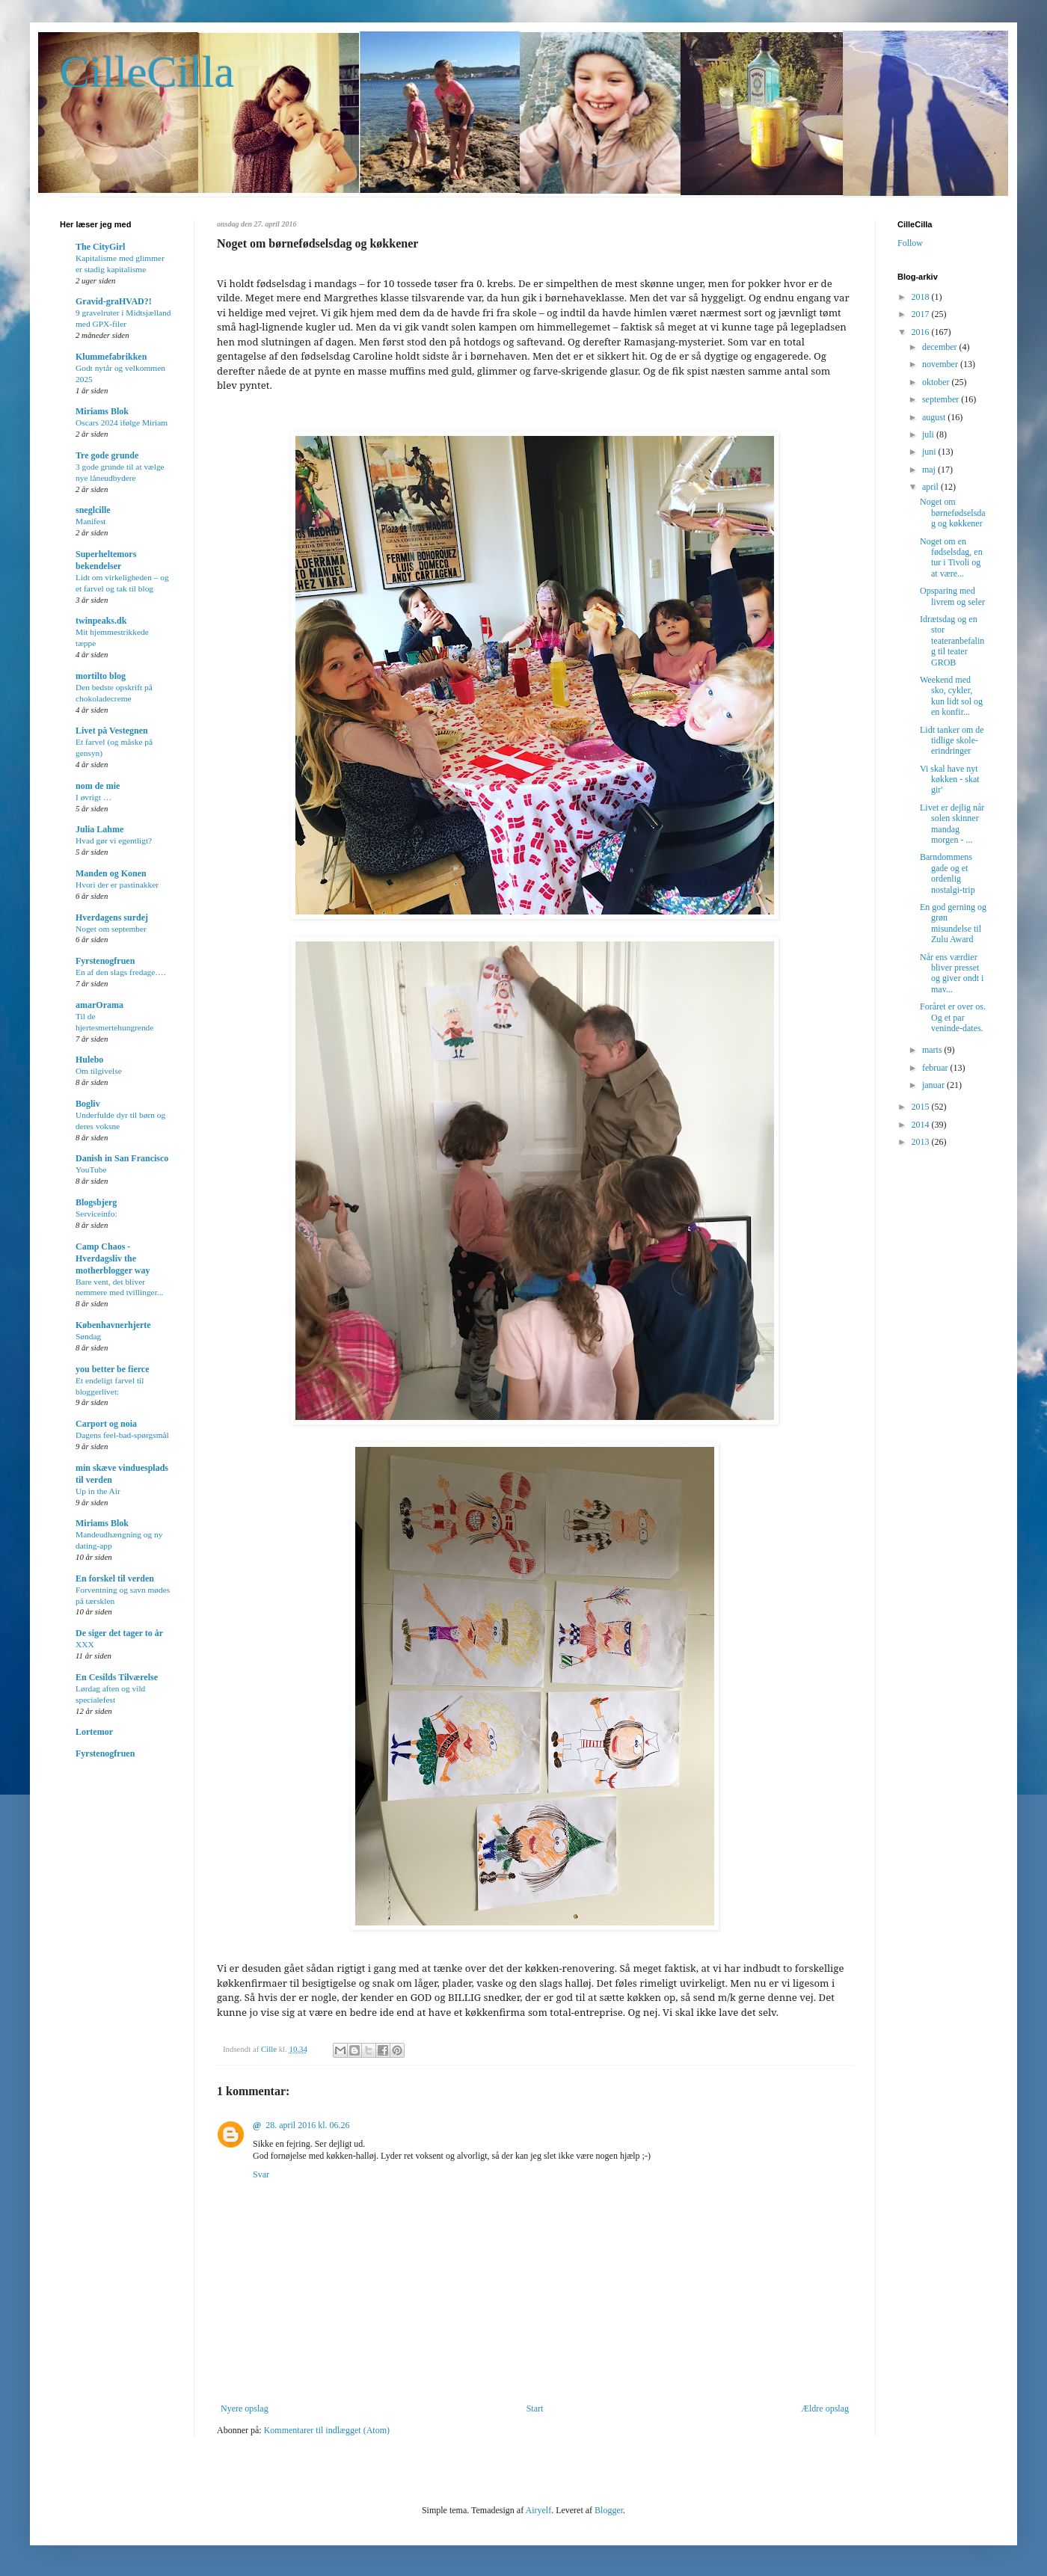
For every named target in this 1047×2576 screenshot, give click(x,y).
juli (929, 434)
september (941, 399)
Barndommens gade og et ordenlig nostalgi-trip (947, 873)
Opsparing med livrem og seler (952, 595)
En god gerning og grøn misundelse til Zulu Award (953, 923)
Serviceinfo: (96, 1213)
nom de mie (98, 786)
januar (934, 1085)
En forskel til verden (115, 1578)
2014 (922, 1124)
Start (535, 2408)
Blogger (609, 2510)
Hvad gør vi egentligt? (114, 840)
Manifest (91, 521)
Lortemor (94, 1732)
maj (930, 469)
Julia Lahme (99, 829)
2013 (922, 1142)
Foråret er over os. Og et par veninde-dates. (953, 1017)
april (931, 487)
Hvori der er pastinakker (117, 884)
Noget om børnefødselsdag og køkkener (953, 513)
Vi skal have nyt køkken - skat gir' (950, 779)
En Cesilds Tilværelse (117, 1677)
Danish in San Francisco (122, 1158)
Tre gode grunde (107, 455)
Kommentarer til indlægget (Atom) (327, 2430)
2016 (922, 332)
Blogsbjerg (96, 1202)
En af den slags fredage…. (121, 972)
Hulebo (89, 1059)
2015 (922, 1106)
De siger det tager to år (119, 1633)
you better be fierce (113, 1369)
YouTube (91, 1169)
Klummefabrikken (111, 356)
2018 (922, 297)
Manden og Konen (111, 873)
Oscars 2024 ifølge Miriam (122, 422)
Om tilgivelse (99, 1070)
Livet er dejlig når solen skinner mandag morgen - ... (952, 823)
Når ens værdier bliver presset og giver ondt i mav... (951, 973)
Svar (261, 2174)
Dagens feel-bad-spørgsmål (122, 1434)
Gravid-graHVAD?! (114, 301)
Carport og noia (106, 1423)
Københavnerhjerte (113, 1325)
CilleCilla (147, 71)
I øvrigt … (93, 797)
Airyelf (538, 2510)
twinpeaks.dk (101, 620)
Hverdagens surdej (112, 917)
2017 (922, 314)
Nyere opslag (244, 2408)
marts (933, 1050)
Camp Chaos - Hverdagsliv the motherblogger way (113, 1258)
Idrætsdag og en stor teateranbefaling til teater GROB (952, 641)
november (941, 364)
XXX (85, 1644)
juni (930, 451)
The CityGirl (100, 247)
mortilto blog (101, 676)
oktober (937, 382)
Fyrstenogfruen (105, 961)
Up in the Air (98, 1491)
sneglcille (93, 510)
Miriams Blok (102, 411)
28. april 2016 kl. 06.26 (307, 2125)
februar (936, 1068)
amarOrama (99, 1005)
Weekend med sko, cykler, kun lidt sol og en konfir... (951, 695)
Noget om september (111, 928)
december (941, 347)
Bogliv (88, 1103)
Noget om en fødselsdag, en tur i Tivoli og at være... (951, 557)
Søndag (88, 1336)
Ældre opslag (825, 2408)
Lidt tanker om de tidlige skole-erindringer (952, 741)
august (935, 417)
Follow (910, 243)
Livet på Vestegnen (112, 730)
